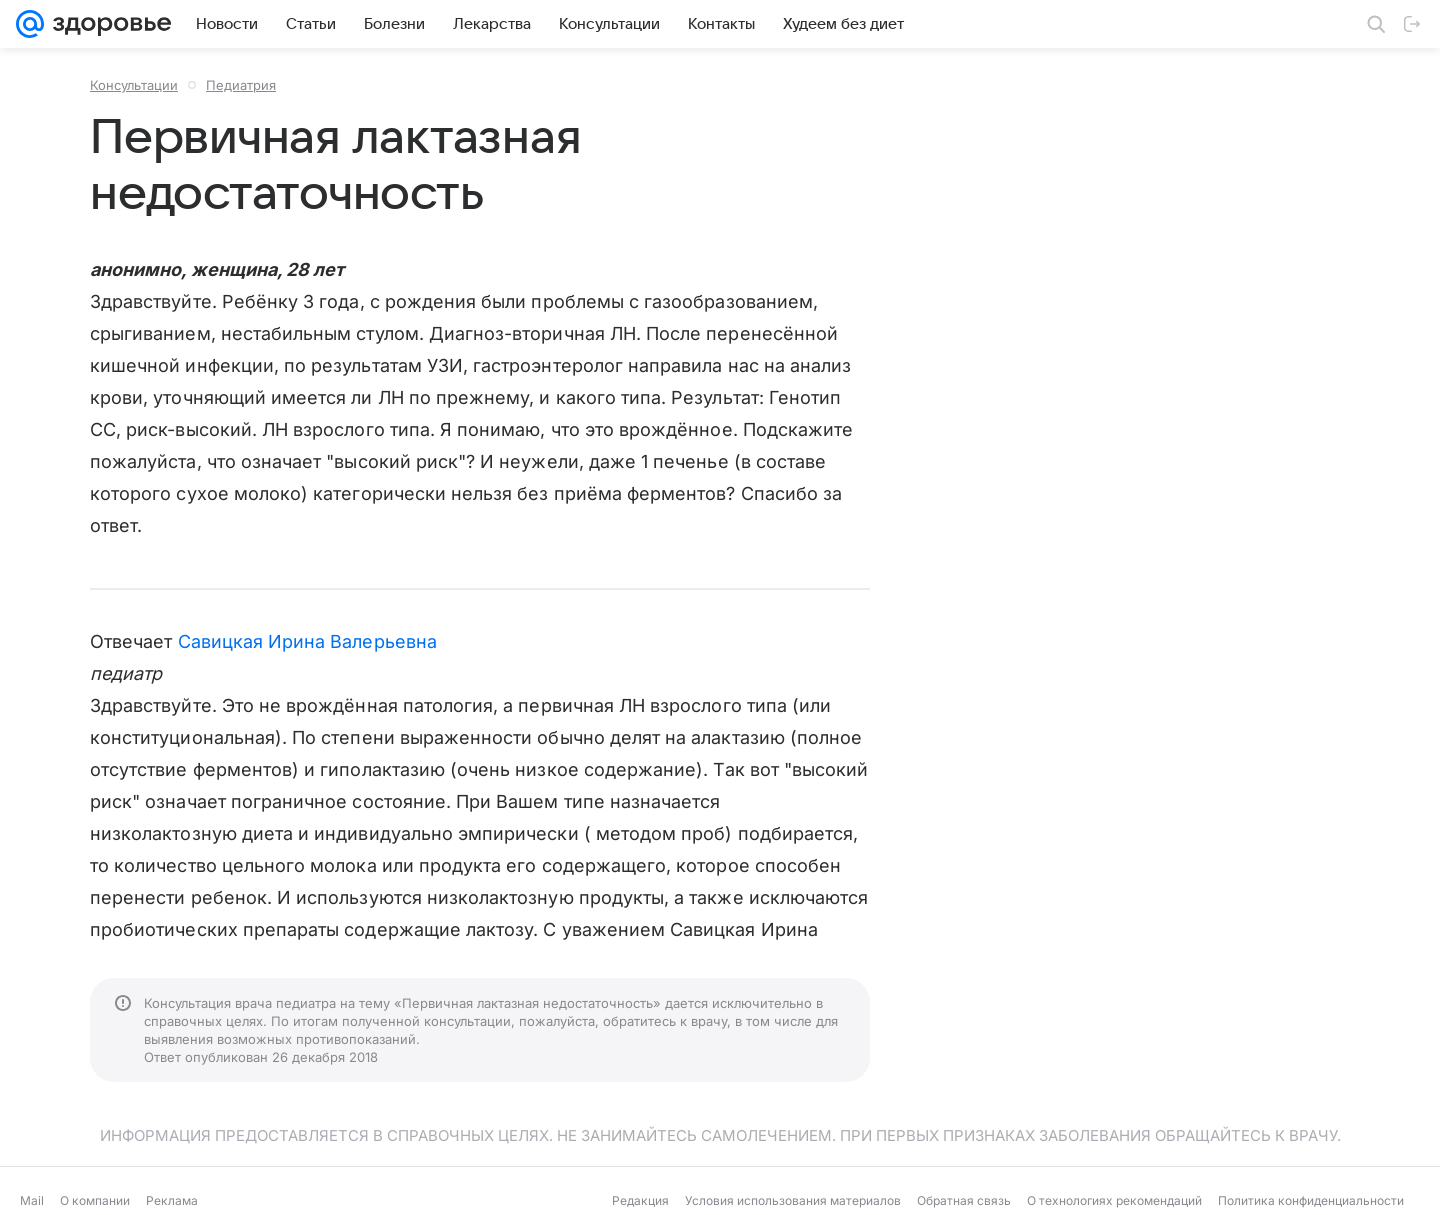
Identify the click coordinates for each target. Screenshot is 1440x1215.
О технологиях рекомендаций (1114, 1200)
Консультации (134, 85)
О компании (95, 1200)
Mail (32, 1200)
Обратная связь (964, 1200)
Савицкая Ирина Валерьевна (307, 641)
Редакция (640, 1200)
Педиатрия (241, 85)
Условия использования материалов (793, 1200)
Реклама (172, 1200)
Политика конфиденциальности (1311, 1200)
